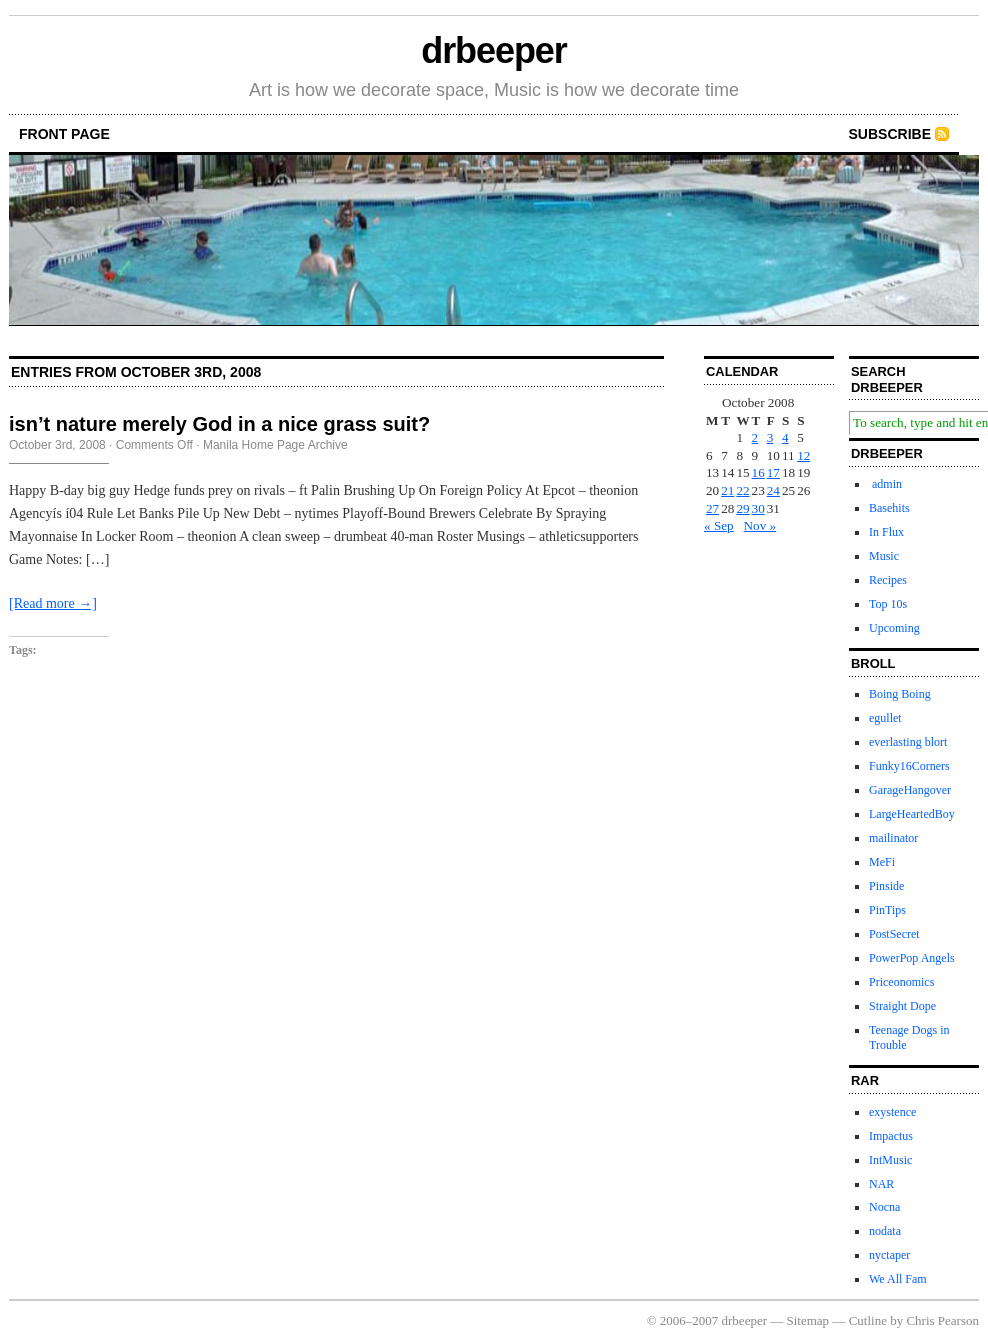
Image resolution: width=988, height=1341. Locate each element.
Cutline (868, 1320)
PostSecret (894, 934)
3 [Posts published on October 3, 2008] (770, 437)
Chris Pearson (942, 1320)
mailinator (893, 838)
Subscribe (890, 134)
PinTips (887, 910)
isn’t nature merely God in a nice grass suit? (219, 424)
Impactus (891, 1136)
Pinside (886, 886)
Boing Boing (900, 694)
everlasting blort (908, 742)
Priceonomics (901, 982)
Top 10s (888, 604)
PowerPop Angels (912, 958)
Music (884, 556)
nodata (885, 1231)
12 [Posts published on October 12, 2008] (803, 455)
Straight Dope (902, 1006)
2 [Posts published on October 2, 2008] (755, 437)
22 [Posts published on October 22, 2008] (742, 490)
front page (64, 134)
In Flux (886, 532)
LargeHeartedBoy (912, 814)
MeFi (882, 862)
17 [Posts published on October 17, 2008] (773, 472)
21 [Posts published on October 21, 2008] (727, 490)
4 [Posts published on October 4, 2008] (785, 437)
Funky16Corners (909, 766)
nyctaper (889, 1255)
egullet (885, 718)
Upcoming (894, 628)
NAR (881, 1184)
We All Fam (898, 1279)
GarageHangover (910, 790)
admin (885, 484)
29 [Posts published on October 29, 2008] (742, 508)
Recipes (888, 580)
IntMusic (890, 1160)
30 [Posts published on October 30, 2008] (758, 508)
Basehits (889, 508)
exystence (892, 1112)
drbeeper (493, 50)
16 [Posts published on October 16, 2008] (758, 472)
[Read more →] (53, 603)
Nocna (884, 1207)
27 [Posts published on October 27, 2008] (712, 508)
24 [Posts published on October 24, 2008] (773, 490)
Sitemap (808, 1320)
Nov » (760, 525)
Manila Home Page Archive (275, 445)
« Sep (719, 525)
